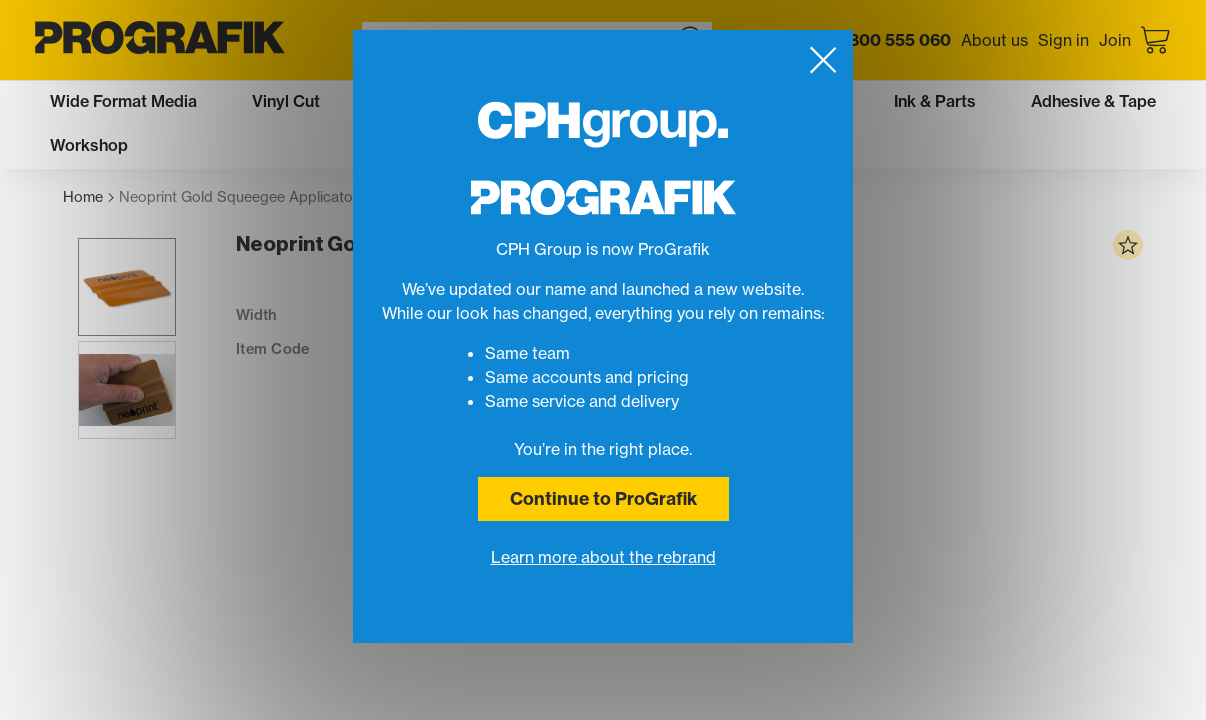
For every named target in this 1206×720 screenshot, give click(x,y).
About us (994, 40)
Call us (869, 40)
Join (1115, 40)
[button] (112, 315)
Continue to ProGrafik (603, 498)
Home (88, 197)
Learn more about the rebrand (603, 557)
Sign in (1063, 40)
